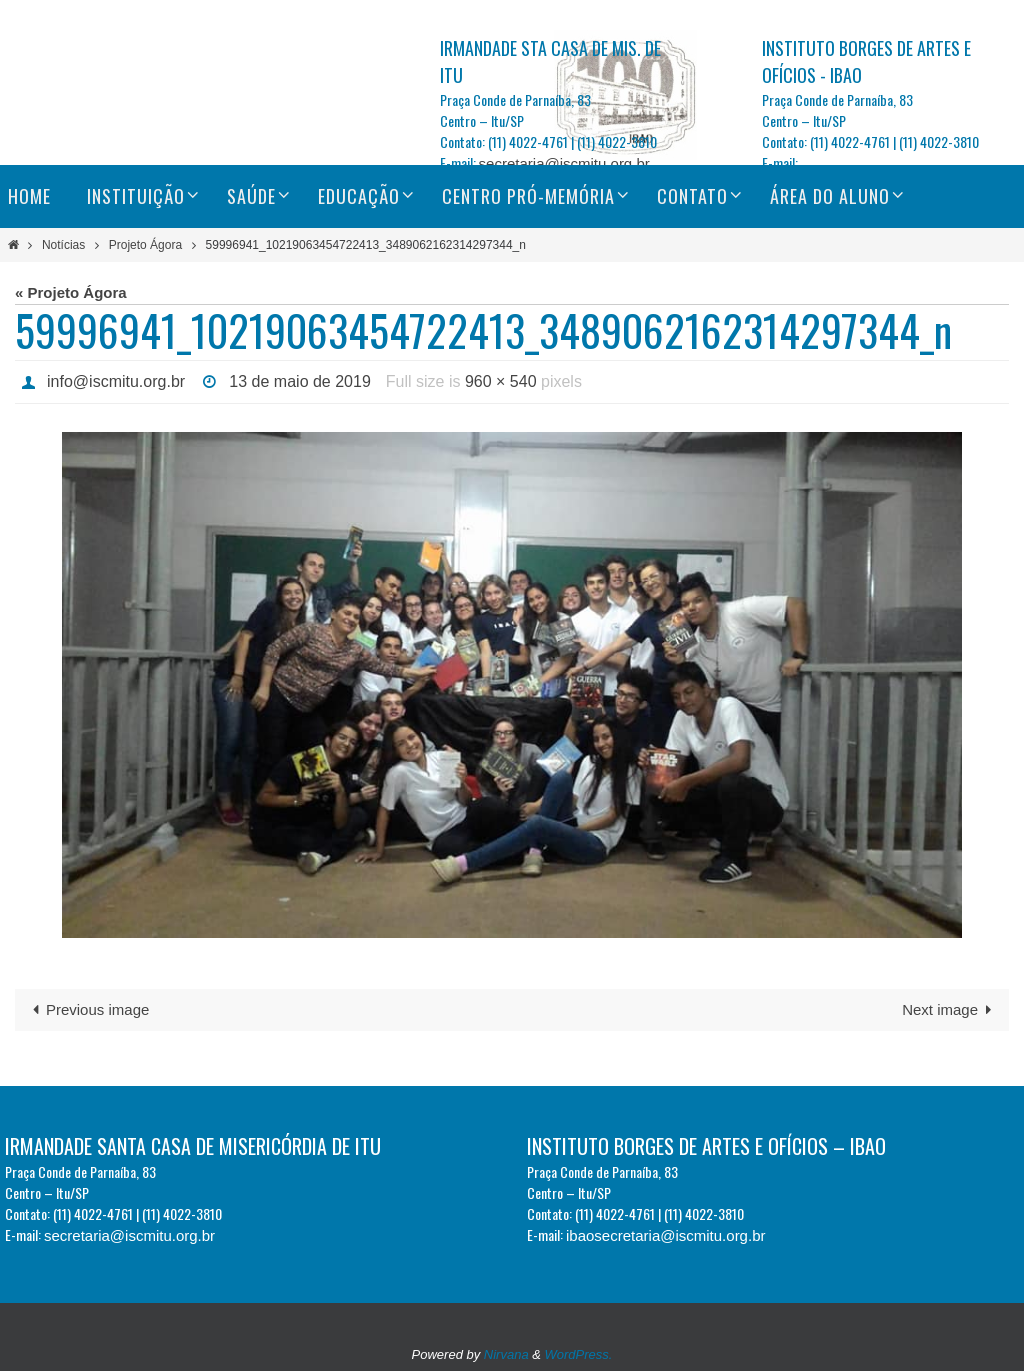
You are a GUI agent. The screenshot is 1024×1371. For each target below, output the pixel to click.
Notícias (63, 245)
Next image (950, 1009)
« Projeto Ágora (71, 292)
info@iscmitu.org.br (116, 381)
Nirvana (506, 1354)
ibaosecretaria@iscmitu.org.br (665, 1235)
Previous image (87, 1009)
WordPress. (579, 1354)
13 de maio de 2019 (299, 381)
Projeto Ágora (145, 245)
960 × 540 (501, 381)
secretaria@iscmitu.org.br (564, 163)
